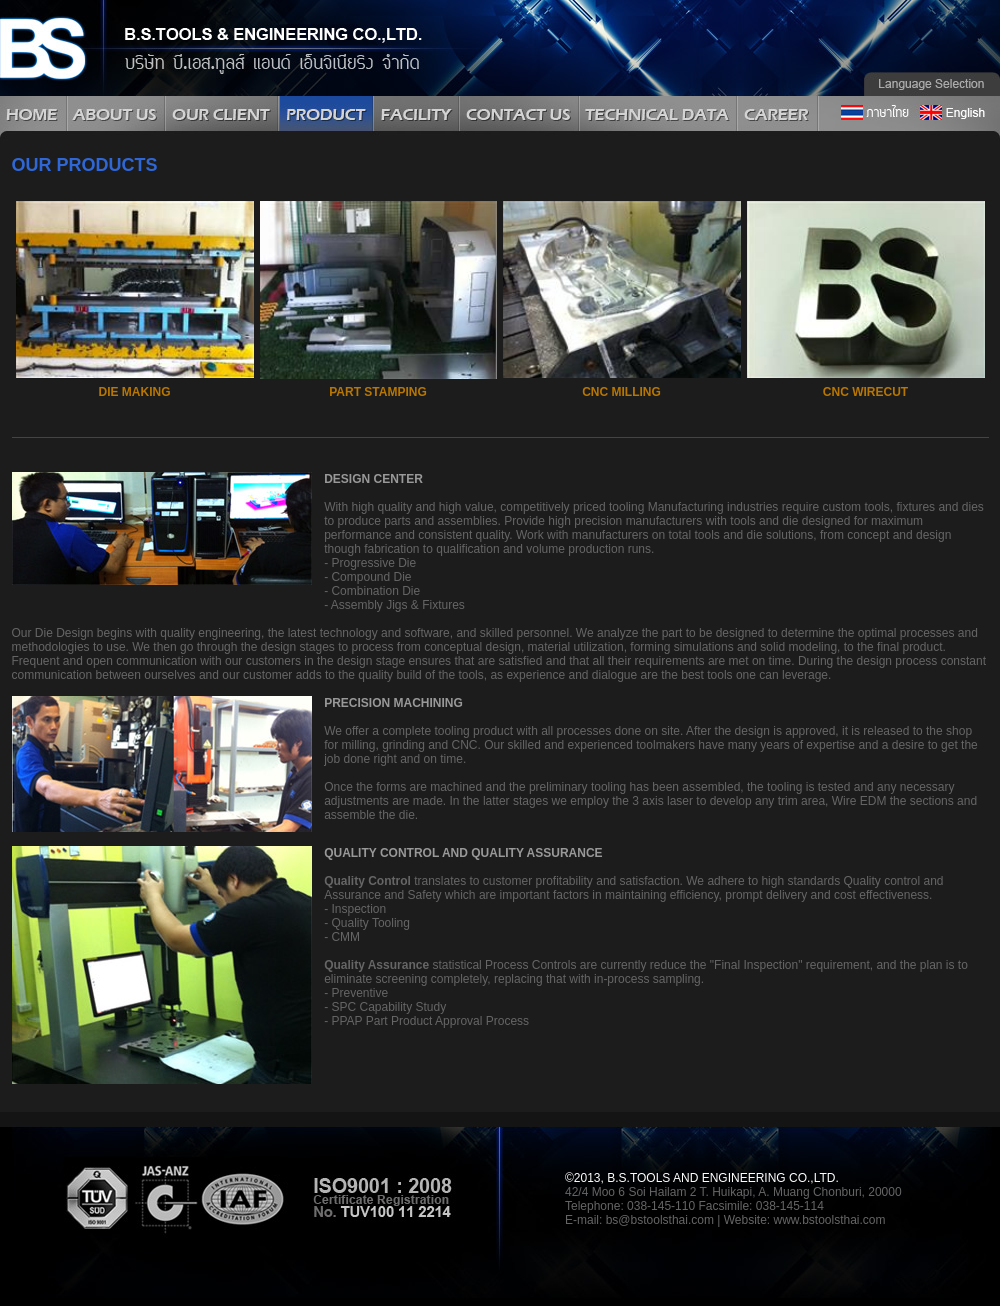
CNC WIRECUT (865, 392)
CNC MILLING (621, 392)
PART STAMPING (378, 392)
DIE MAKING (135, 392)
